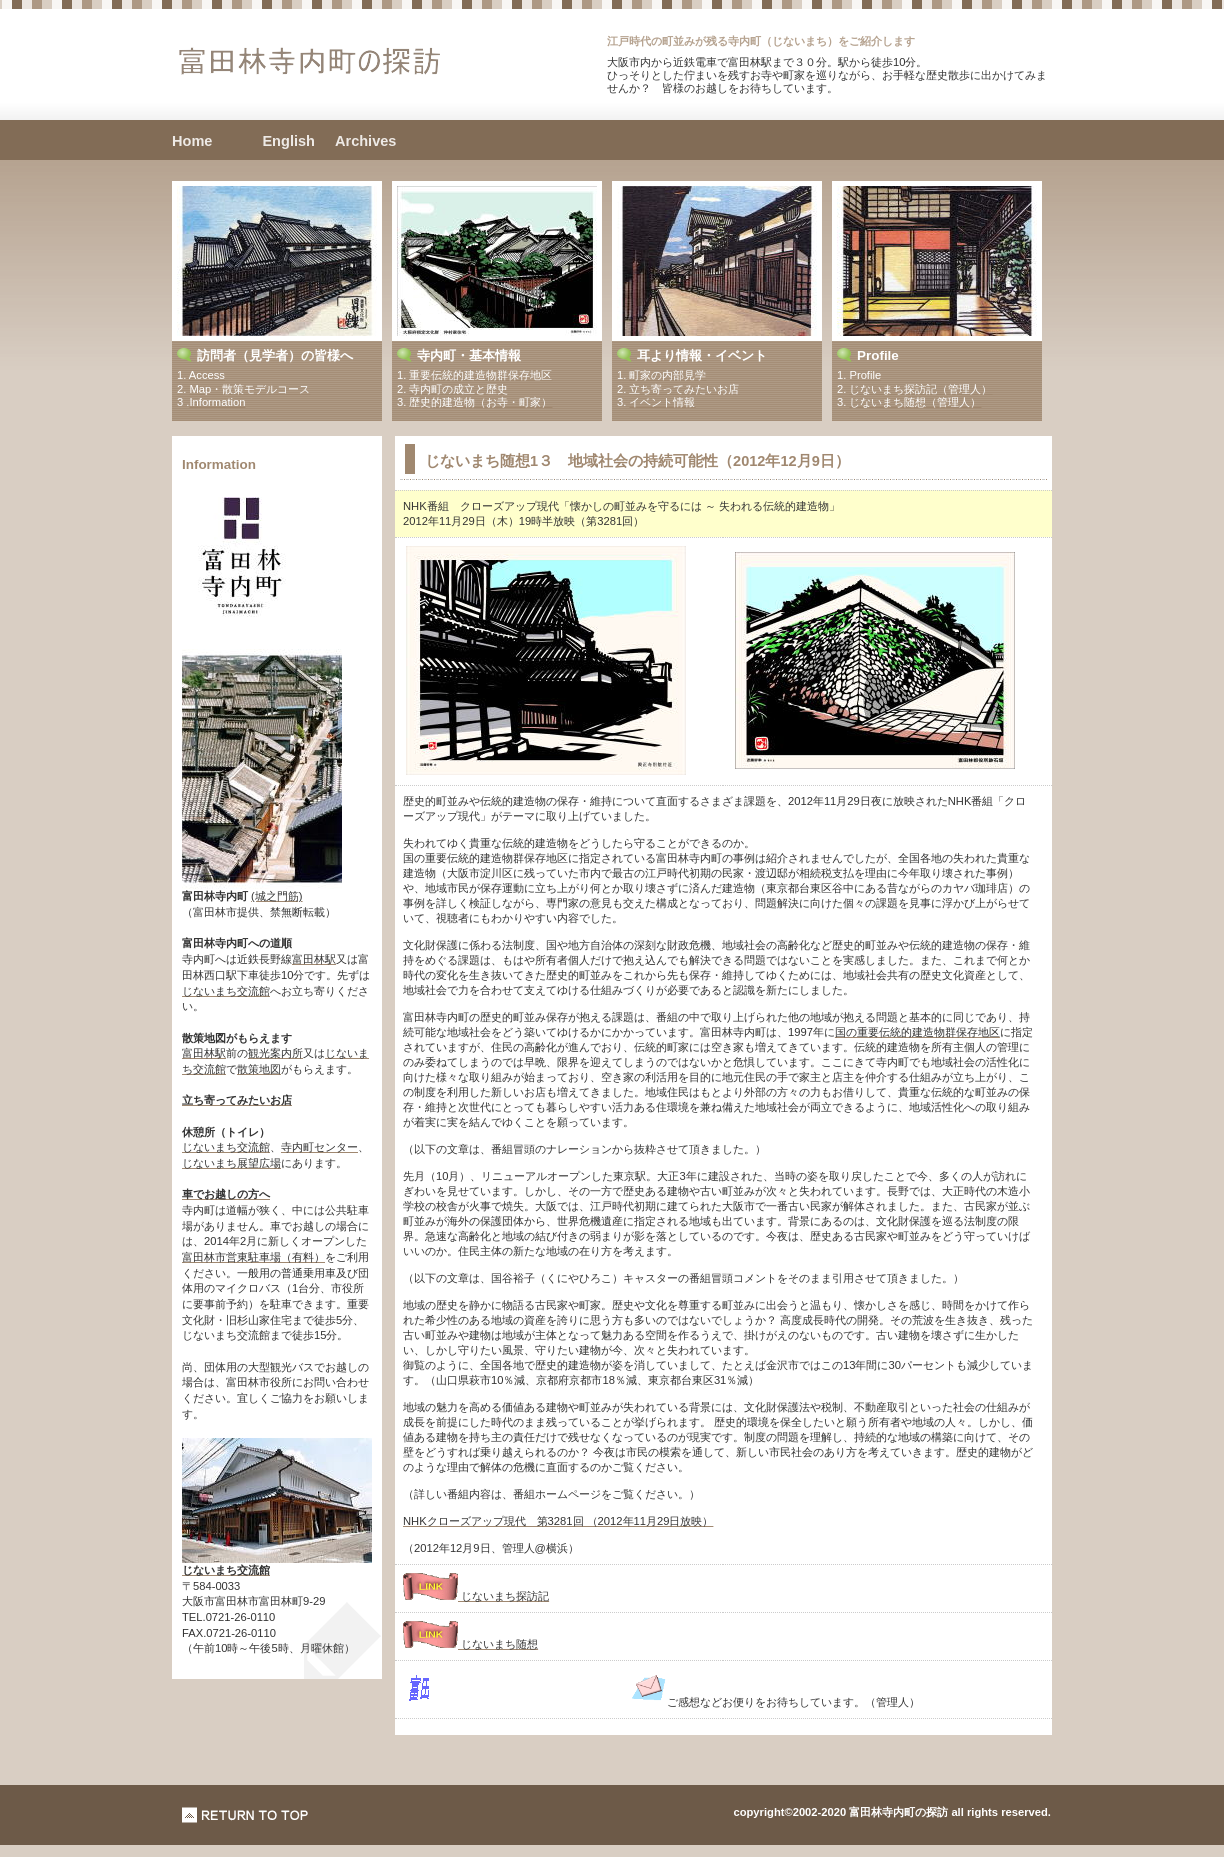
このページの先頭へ (245, 1815)
